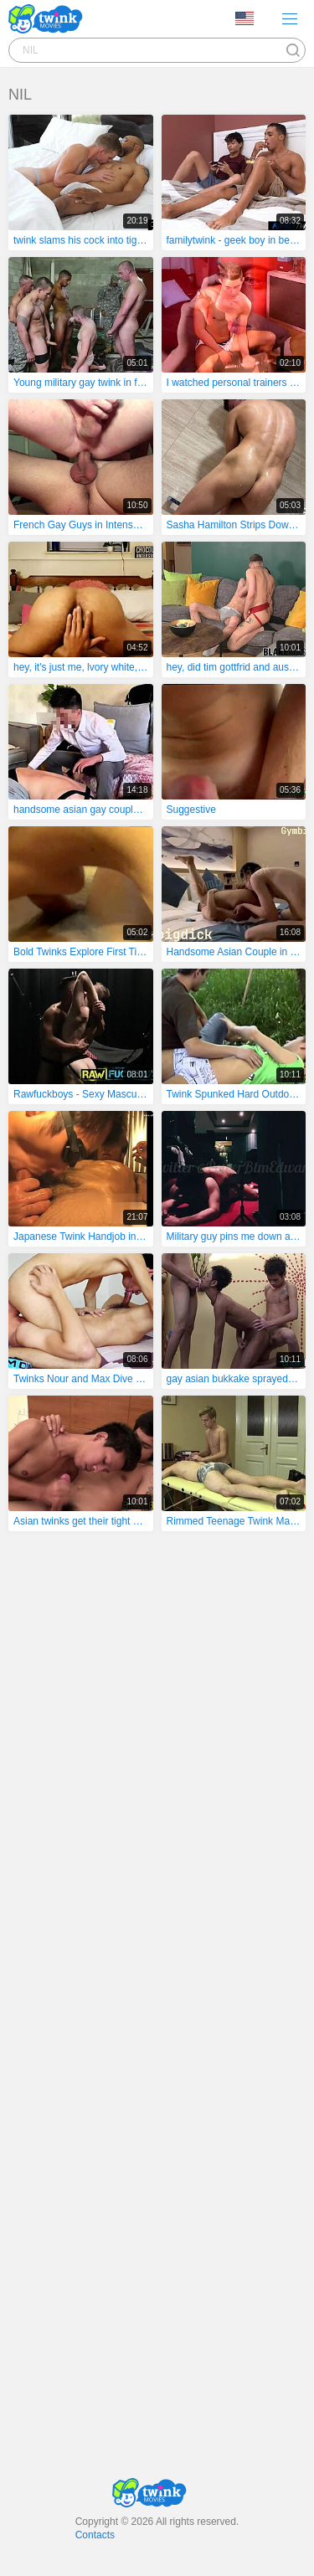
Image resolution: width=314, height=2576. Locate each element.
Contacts (95, 2535)
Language (244, 18)
